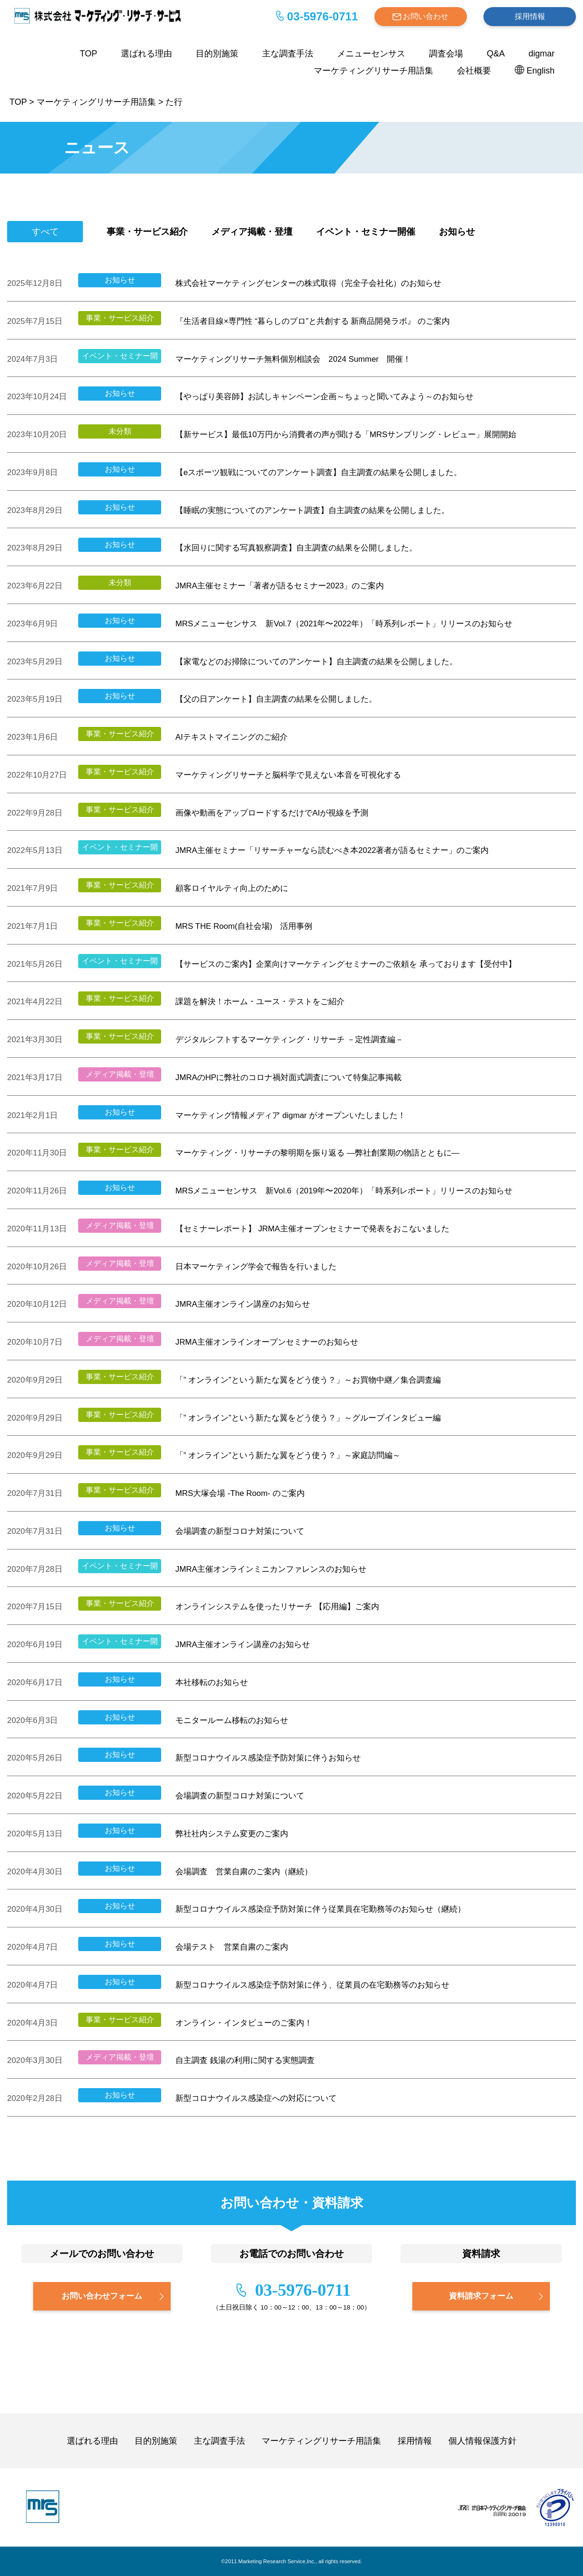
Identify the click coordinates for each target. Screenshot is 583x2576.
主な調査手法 (287, 53)
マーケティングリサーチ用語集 (373, 70)
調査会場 (446, 53)
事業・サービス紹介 (147, 232)
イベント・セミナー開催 (365, 232)
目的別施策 (217, 53)
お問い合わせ (425, 16)
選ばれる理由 (146, 53)
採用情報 (530, 16)
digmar (541, 53)
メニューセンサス (371, 53)
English (541, 70)
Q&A (496, 53)
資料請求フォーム (481, 2296)
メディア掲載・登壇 (251, 232)
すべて (45, 232)
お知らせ (457, 232)
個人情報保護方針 (482, 2441)
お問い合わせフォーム (102, 2296)
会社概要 (474, 70)
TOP (88, 53)
